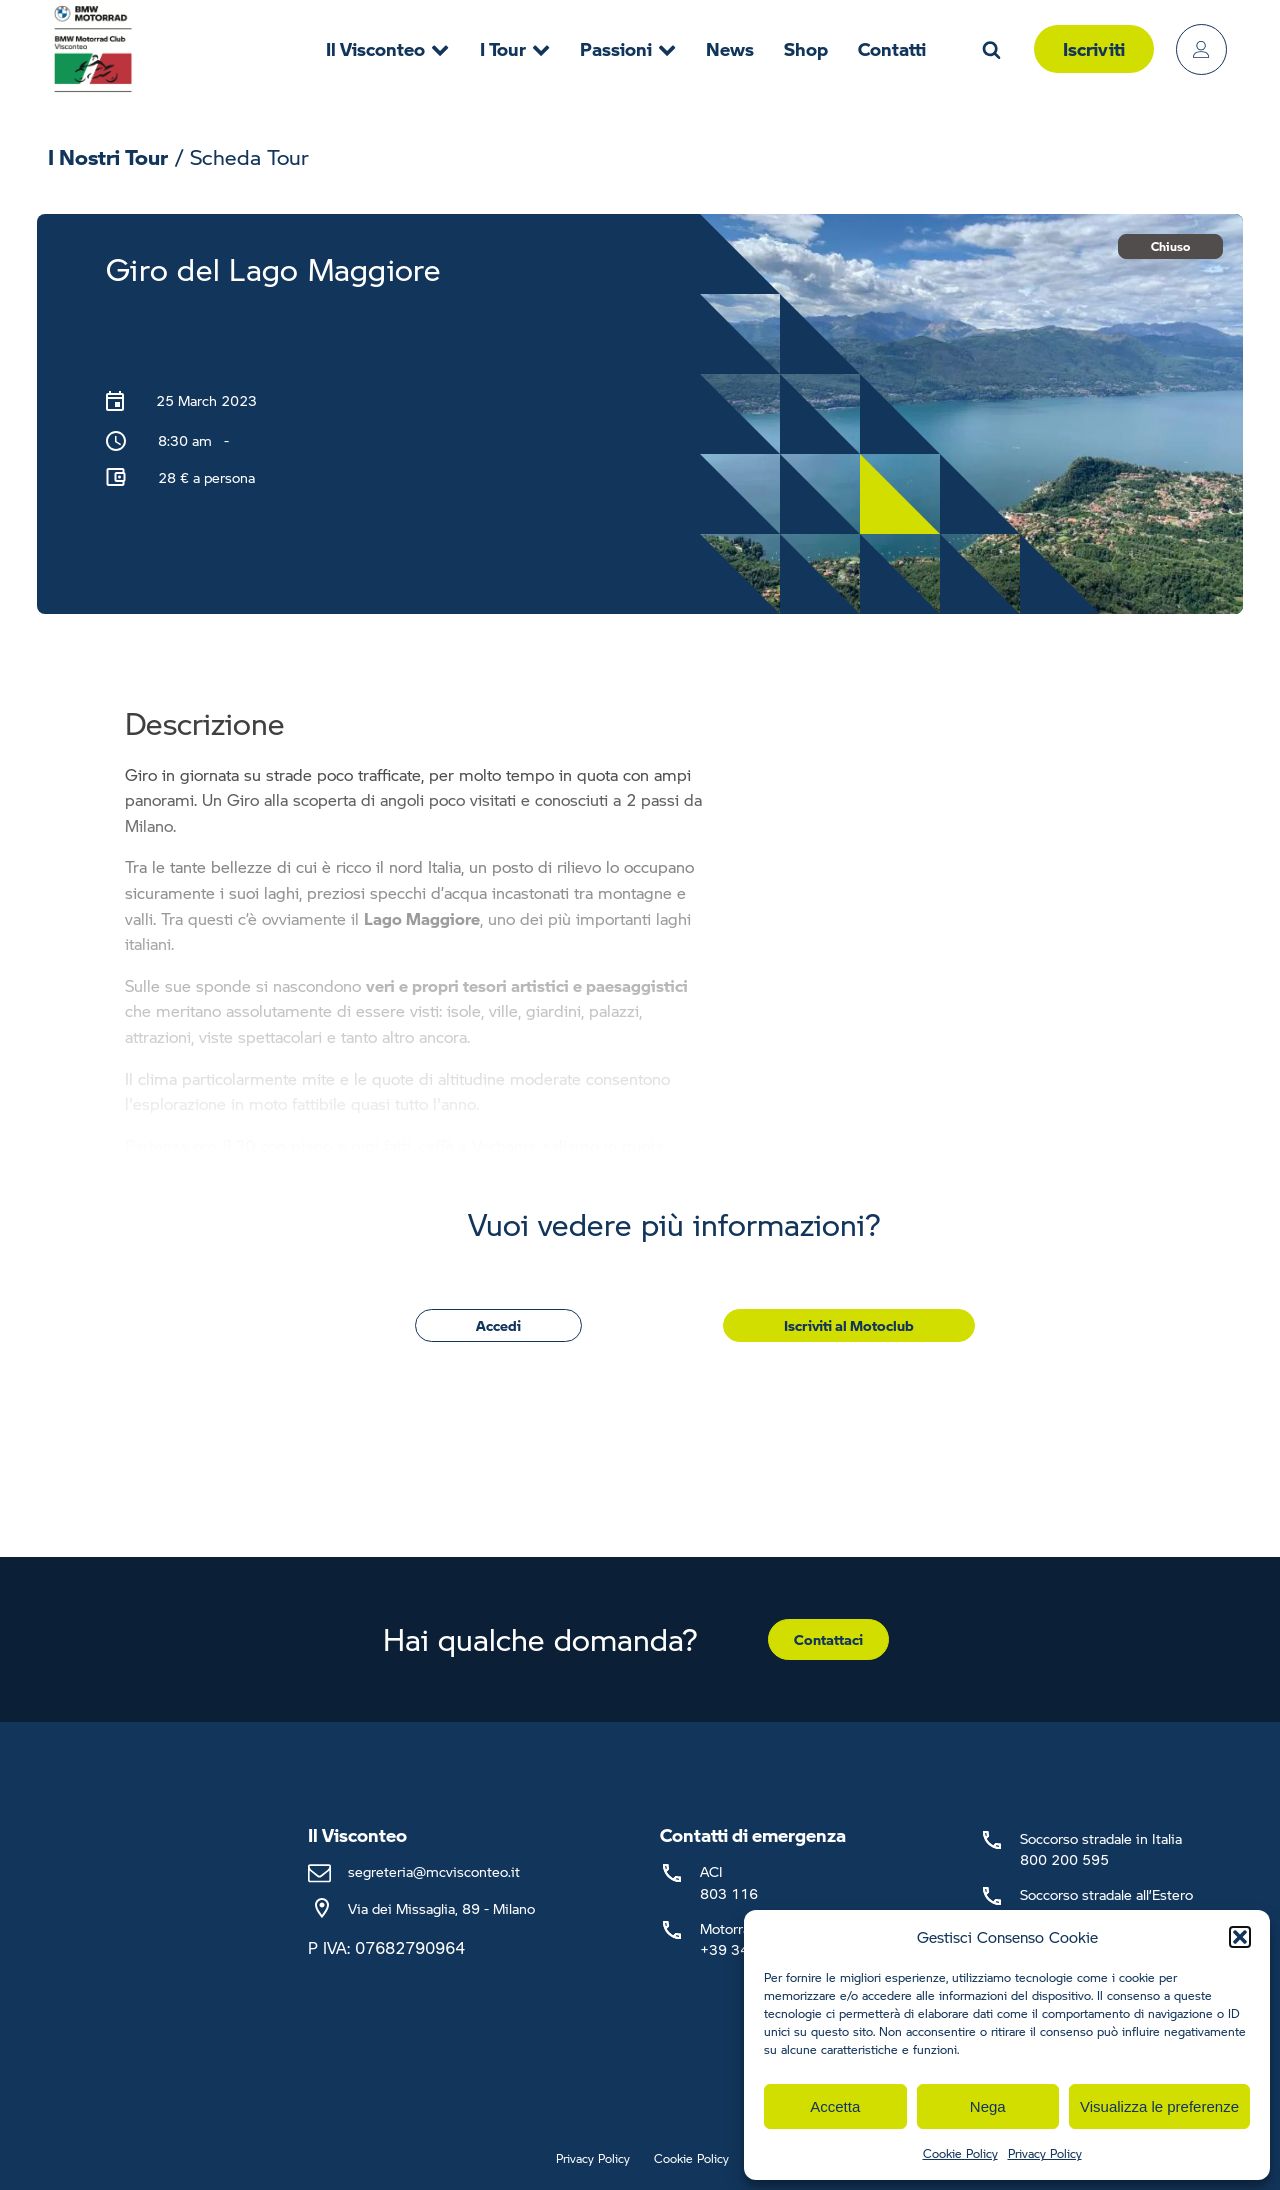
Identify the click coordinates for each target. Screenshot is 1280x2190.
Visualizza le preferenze (1159, 2106)
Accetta (835, 2106)
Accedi (498, 1325)
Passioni (628, 48)
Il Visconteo (387, 48)
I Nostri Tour (108, 156)
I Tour (515, 48)
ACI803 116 (729, 1881)
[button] (1240, 1937)
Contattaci (828, 1639)
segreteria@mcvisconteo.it (434, 1871)
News (730, 48)
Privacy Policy (1045, 2153)
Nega (988, 2106)
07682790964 (410, 1947)
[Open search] (991, 49)
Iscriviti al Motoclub (849, 1325)
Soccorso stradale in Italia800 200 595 (1101, 1848)
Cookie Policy (960, 2153)
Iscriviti (1094, 48)
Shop (806, 48)
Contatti (892, 48)
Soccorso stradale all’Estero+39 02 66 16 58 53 (1106, 1904)
